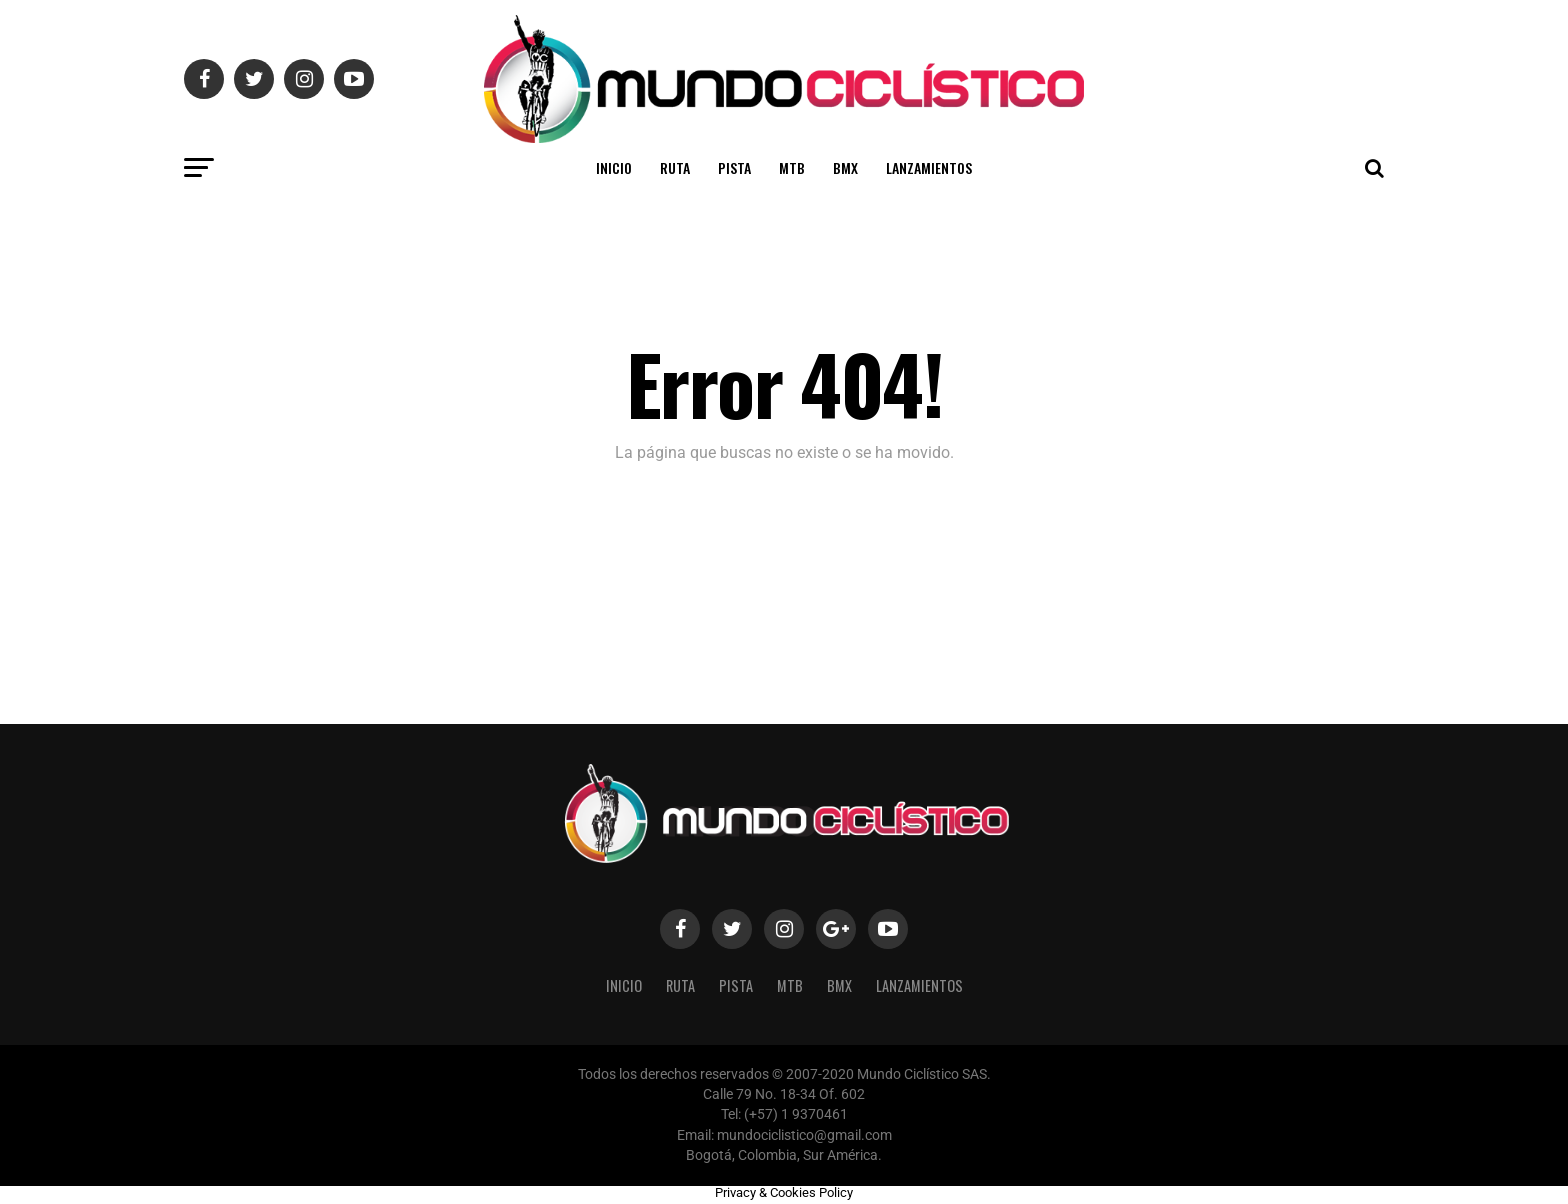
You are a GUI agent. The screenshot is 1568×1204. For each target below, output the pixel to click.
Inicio (614, 167)
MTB (792, 167)
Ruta (675, 167)
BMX (845, 167)
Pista (734, 167)
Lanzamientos (929, 167)
